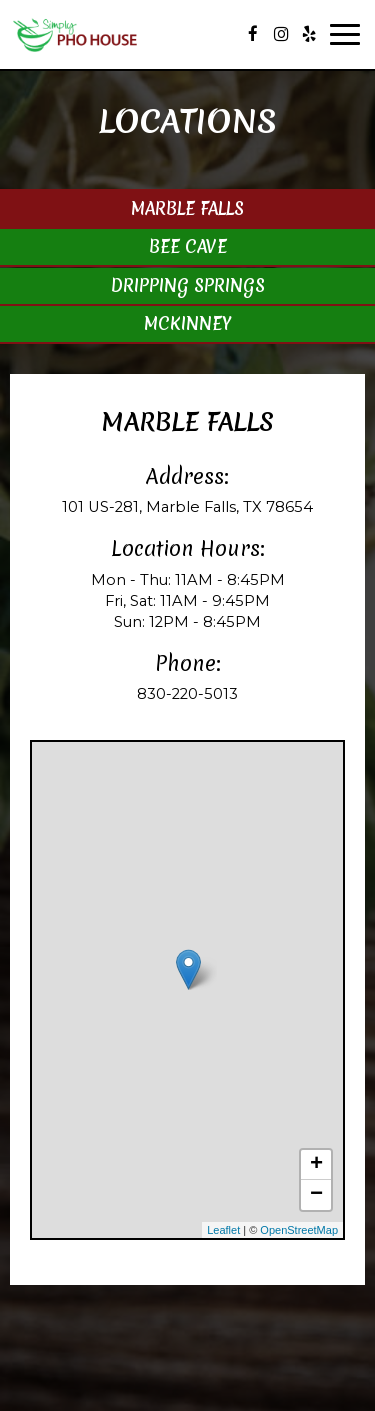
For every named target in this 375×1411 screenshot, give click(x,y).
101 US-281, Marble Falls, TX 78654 (187, 507)
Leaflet (223, 1230)
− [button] (316, 1195)
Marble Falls (187, 208)
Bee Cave (188, 246)
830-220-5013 (187, 694)
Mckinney (187, 323)
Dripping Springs (188, 285)
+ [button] (316, 1165)
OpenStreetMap (299, 1230)
